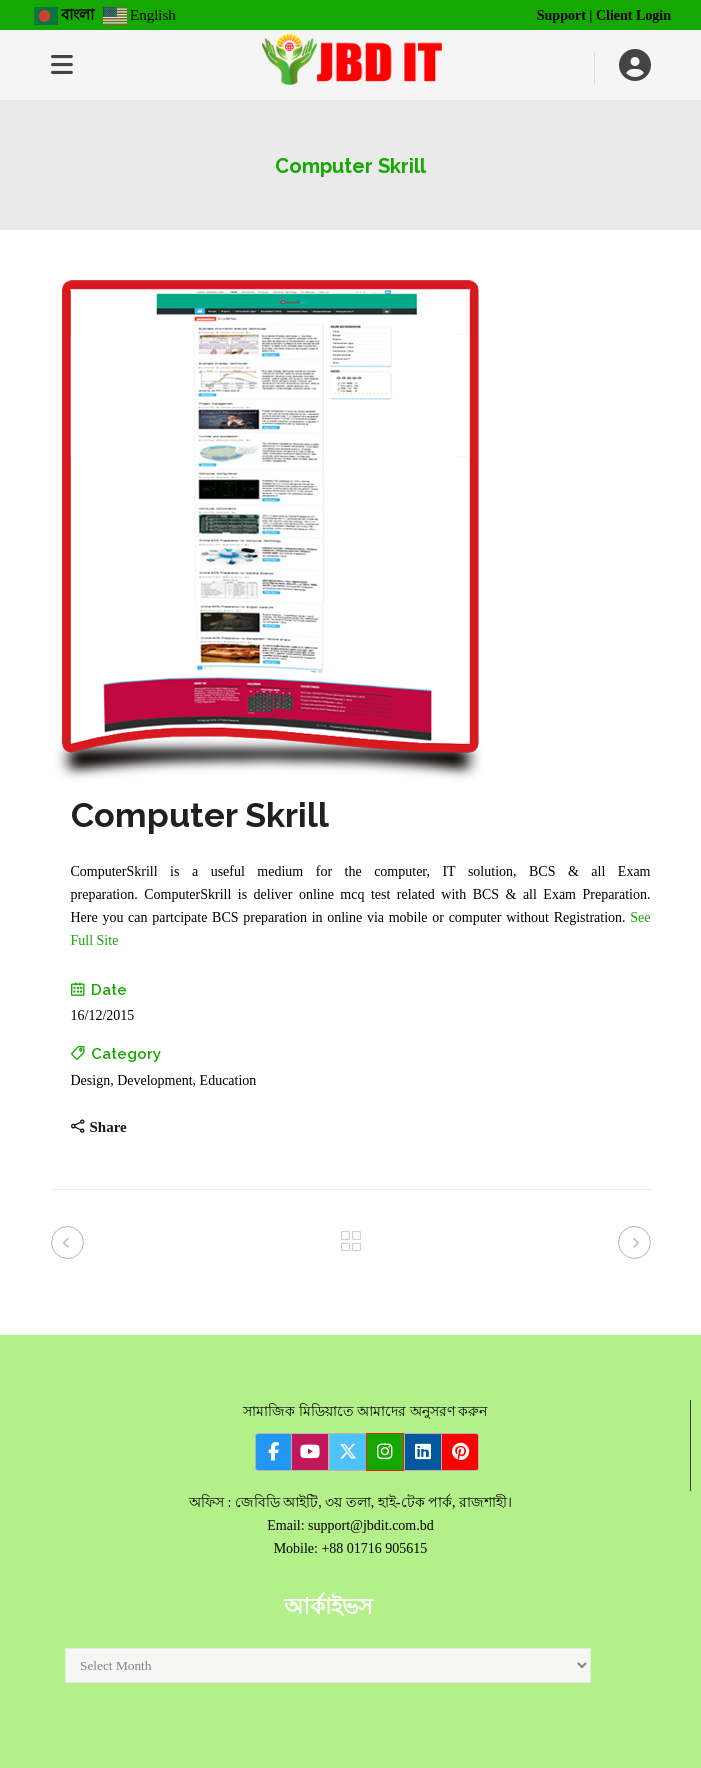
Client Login (633, 15)
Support (561, 15)
